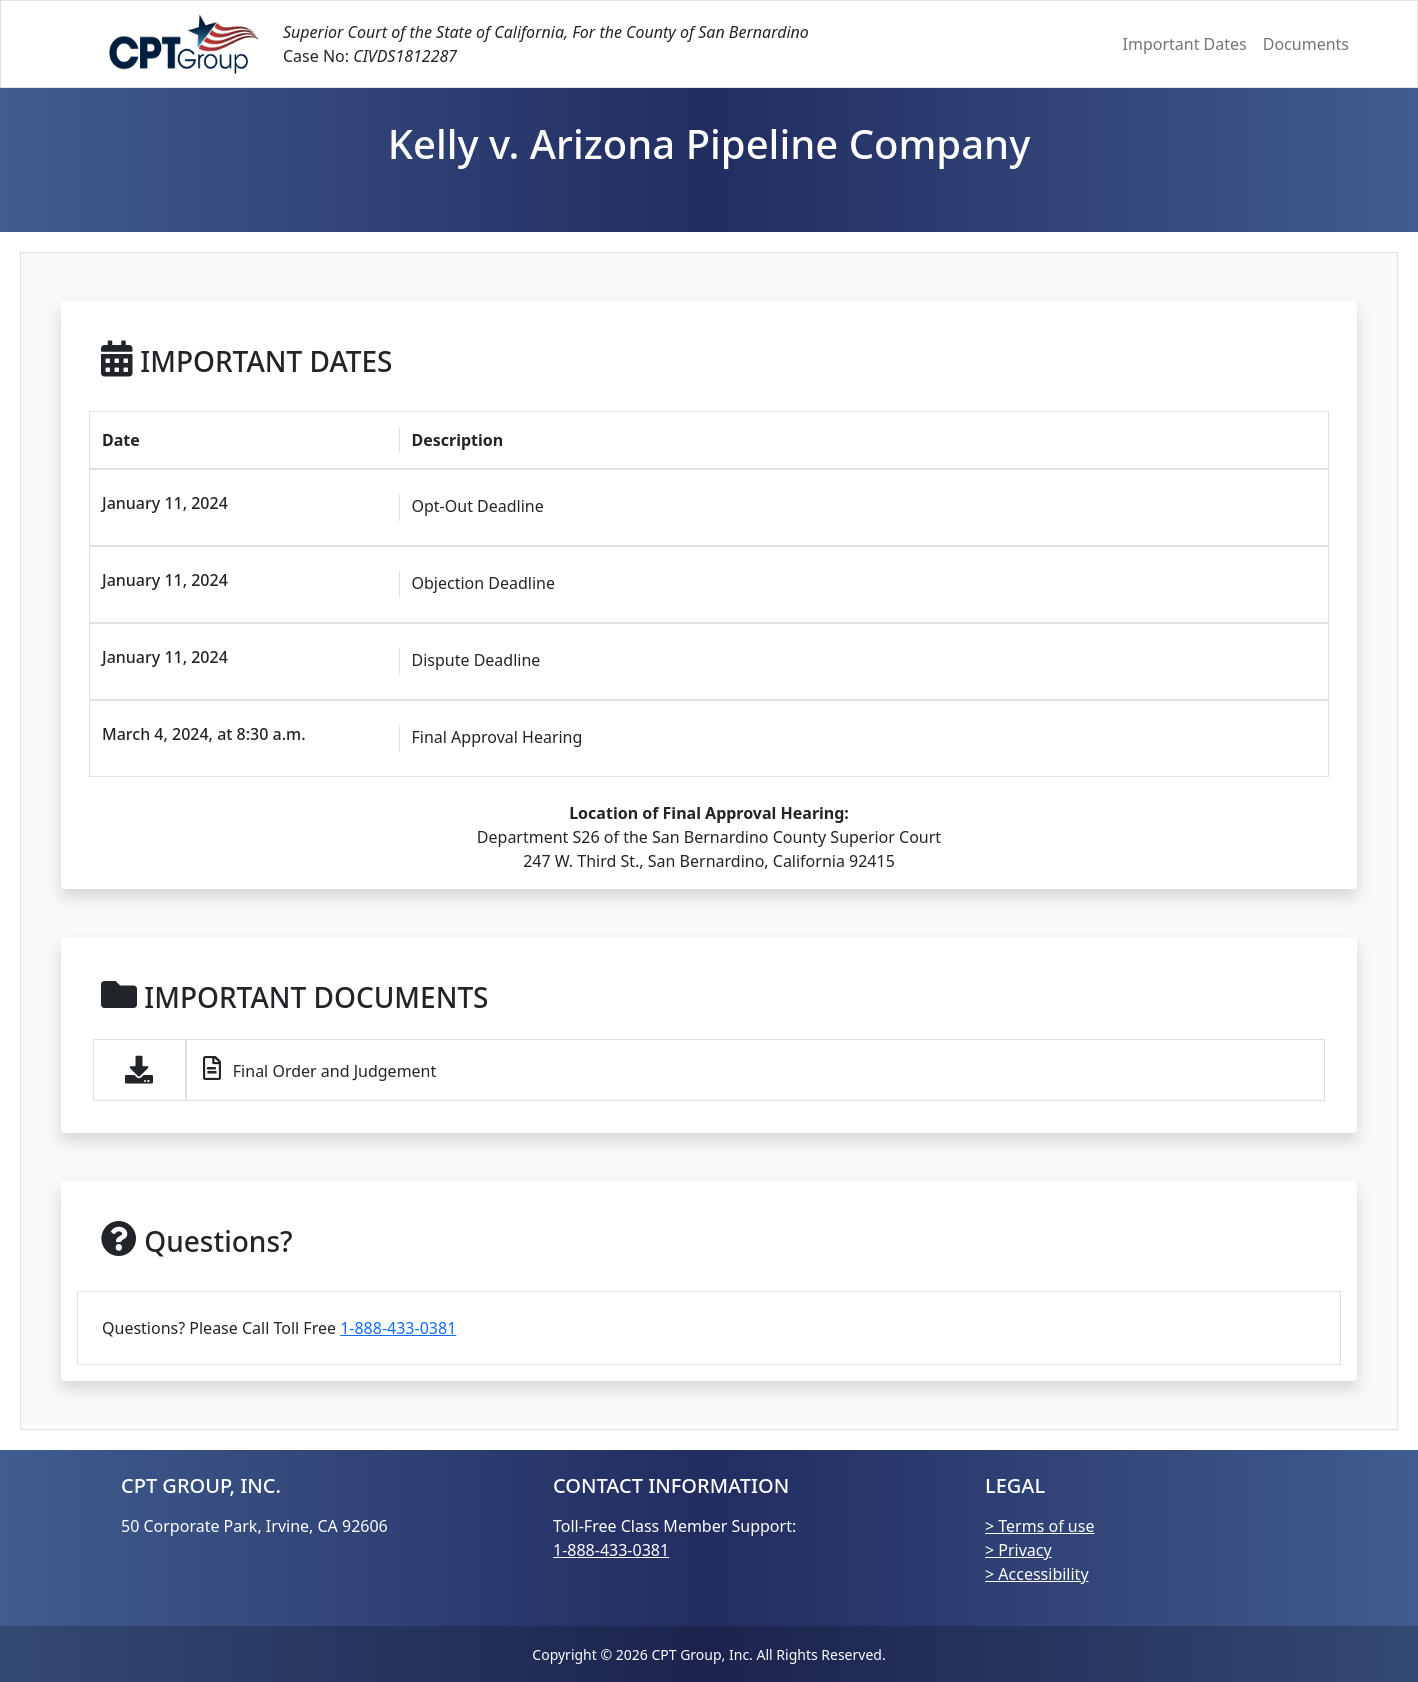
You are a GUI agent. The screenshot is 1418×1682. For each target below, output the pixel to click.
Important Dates (1185, 44)
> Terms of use (1039, 1526)
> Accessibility (1037, 1574)
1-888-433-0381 (398, 1328)
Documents (1306, 44)
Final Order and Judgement (320, 1069)
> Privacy (1018, 1550)
